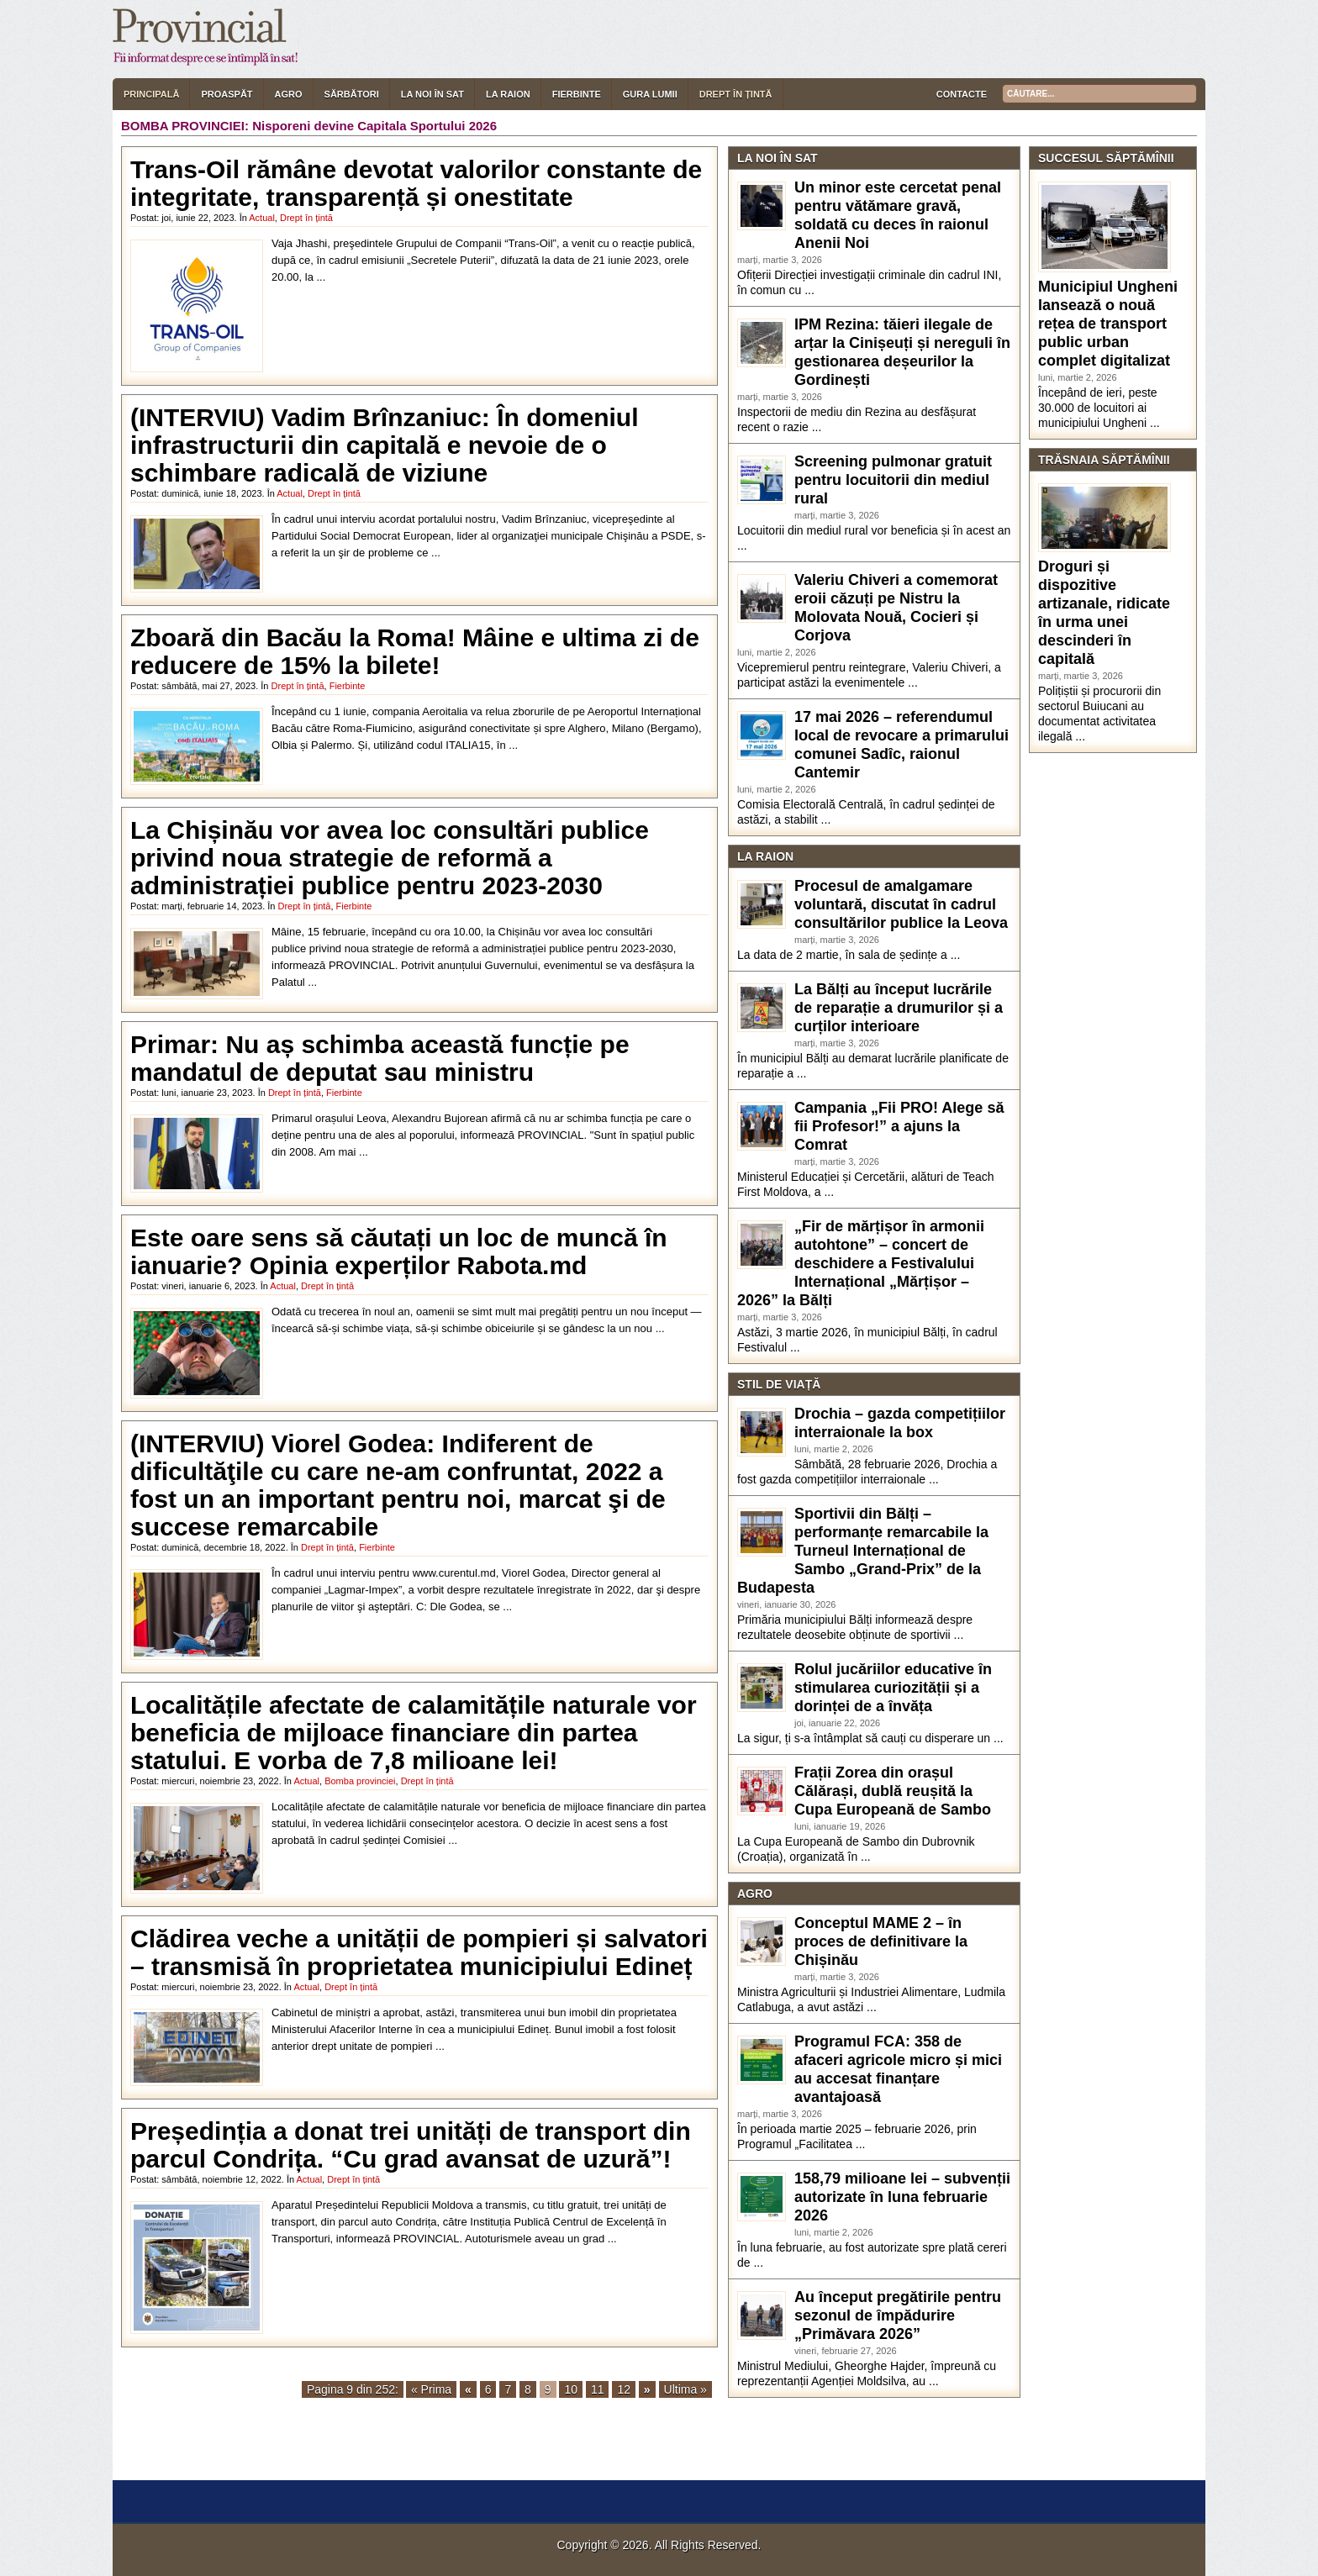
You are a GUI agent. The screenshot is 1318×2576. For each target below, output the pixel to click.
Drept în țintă (735, 94)
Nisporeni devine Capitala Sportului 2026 (374, 126)
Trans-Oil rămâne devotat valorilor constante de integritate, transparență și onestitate (416, 183)
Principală (151, 94)
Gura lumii (650, 94)
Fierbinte (576, 94)
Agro (289, 94)
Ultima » (685, 2389)
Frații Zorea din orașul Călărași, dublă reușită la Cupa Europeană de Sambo (892, 1791)
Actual (262, 218)
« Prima (431, 2389)
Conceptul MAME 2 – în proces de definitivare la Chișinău (880, 1941)
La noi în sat (432, 94)
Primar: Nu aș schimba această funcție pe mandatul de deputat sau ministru (380, 1058)
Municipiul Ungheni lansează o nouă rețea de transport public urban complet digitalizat (1108, 323)
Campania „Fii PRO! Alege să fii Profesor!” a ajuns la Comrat (899, 1126)
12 (623, 2389)
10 (570, 2389)
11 (597, 2389)
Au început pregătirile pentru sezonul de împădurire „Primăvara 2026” (897, 2315)
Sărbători (351, 94)
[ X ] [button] (232, 2465)
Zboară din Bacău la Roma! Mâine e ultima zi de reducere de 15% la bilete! (414, 651)
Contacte (961, 94)
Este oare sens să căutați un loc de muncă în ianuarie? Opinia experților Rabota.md (398, 1251)
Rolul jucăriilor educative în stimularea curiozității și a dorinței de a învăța (893, 1688)
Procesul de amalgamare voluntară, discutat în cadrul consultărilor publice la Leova (901, 904)
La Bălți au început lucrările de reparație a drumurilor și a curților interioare (898, 1008)
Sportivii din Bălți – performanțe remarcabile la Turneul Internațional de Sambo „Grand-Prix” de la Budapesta (862, 1550)
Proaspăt (226, 94)
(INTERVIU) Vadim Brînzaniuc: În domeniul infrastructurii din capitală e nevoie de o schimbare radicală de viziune (384, 445)
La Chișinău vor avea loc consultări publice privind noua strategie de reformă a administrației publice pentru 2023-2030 (389, 857)
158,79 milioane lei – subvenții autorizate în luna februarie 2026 (902, 2197)
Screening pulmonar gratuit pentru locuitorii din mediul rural (893, 480)
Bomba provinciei (359, 1781)
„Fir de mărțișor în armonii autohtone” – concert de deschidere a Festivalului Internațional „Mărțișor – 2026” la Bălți (860, 1263)
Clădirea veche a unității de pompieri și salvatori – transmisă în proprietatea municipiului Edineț (419, 1952)
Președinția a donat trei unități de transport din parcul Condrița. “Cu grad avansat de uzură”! (410, 2145)
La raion (508, 94)
